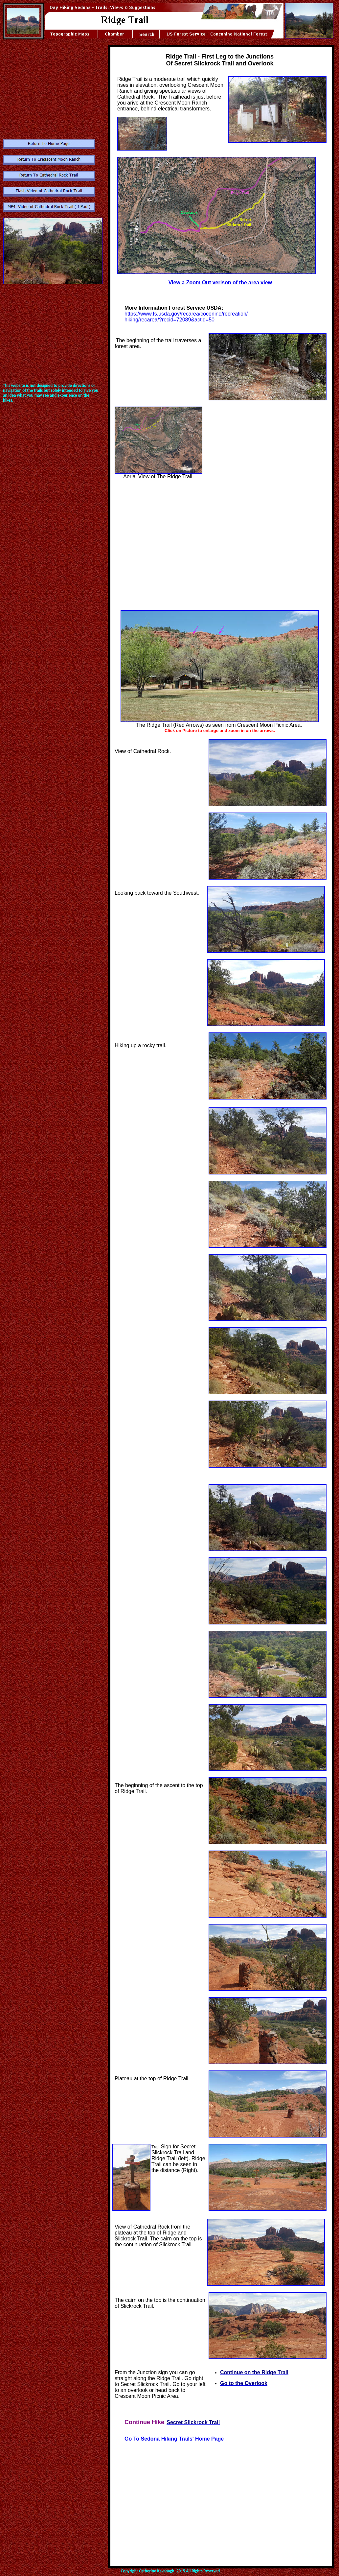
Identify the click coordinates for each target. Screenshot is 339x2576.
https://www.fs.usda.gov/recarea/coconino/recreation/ (186, 314)
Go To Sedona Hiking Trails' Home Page (174, 2439)
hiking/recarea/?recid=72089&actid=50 (169, 319)
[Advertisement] (52, 86)
